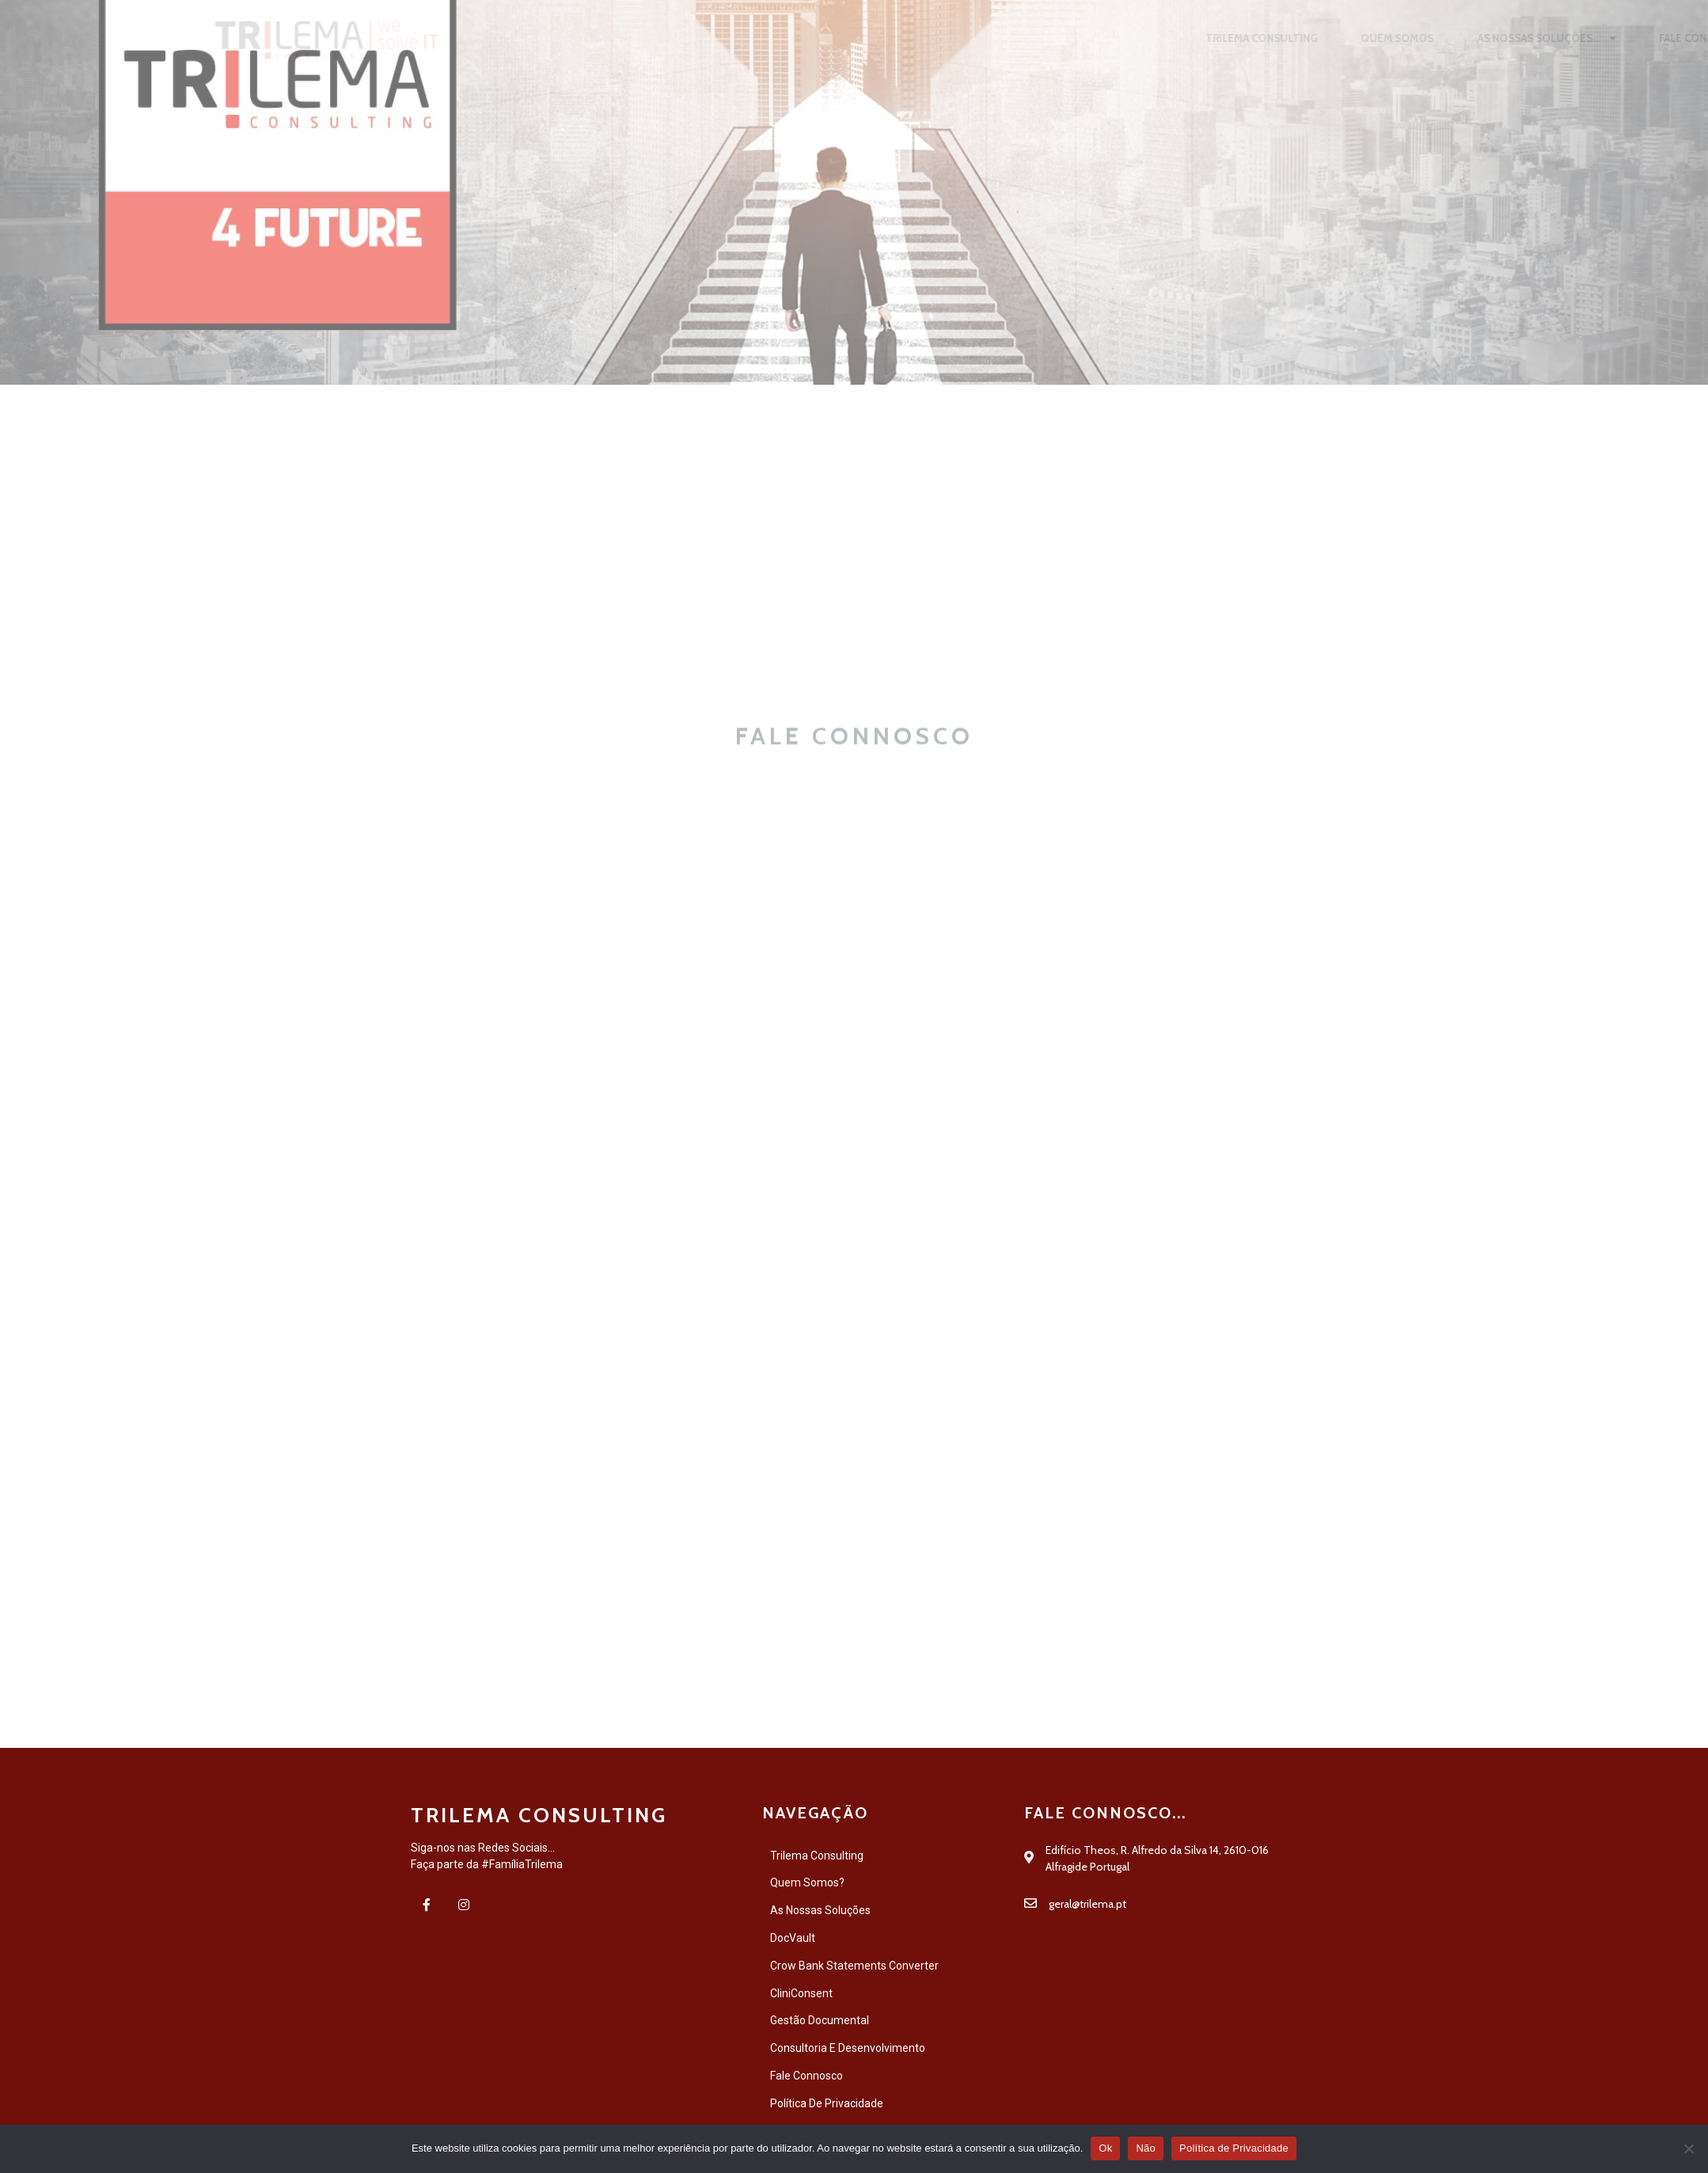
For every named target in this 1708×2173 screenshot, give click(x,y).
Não (1146, 2148)
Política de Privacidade (1234, 2148)
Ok (1105, 2148)
